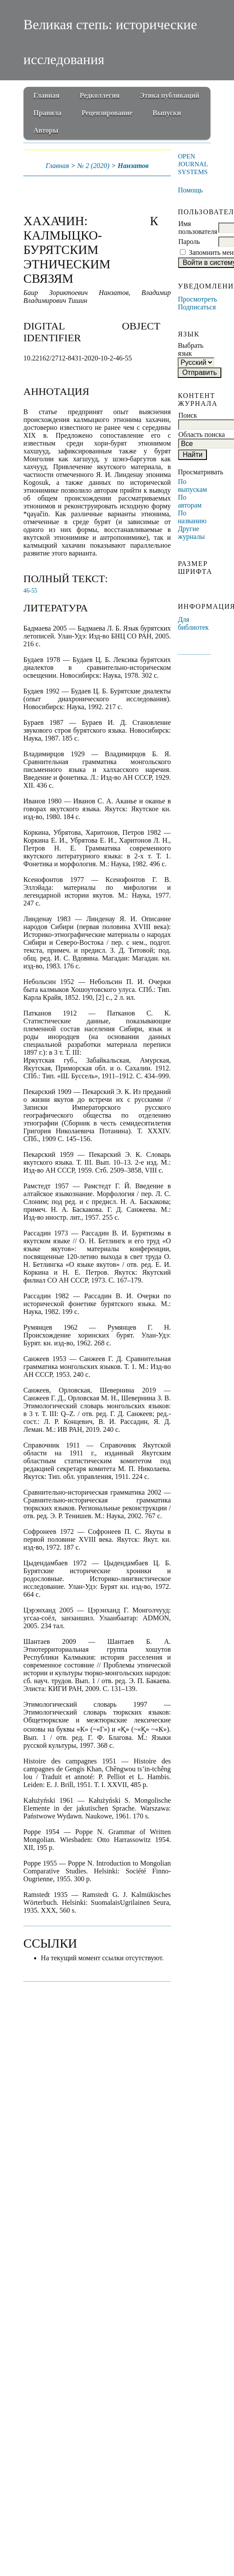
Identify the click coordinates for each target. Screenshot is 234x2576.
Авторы (46, 130)
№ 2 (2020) (93, 165)
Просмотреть (197, 299)
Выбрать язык (190, 349)
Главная (47, 95)
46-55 (31, 590)
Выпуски (166, 113)
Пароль (189, 241)
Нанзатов (133, 165)
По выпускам (192, 485)
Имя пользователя (197, 227)
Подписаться (197, 307)
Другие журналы (191, 532)
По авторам (189, 501)
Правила (48, 113)
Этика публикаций (169, 95)
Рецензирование (107, 113)
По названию (192, 517)
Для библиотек (193, 623)
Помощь (190, 190)
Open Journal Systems (193, 163)
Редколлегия (99, 95)
